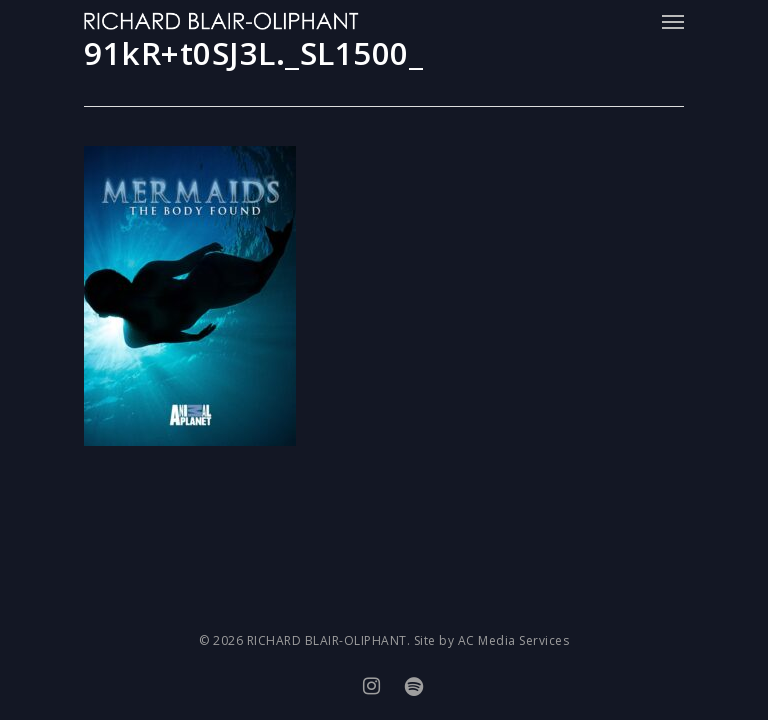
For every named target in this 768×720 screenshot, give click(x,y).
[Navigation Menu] (673, 21)
